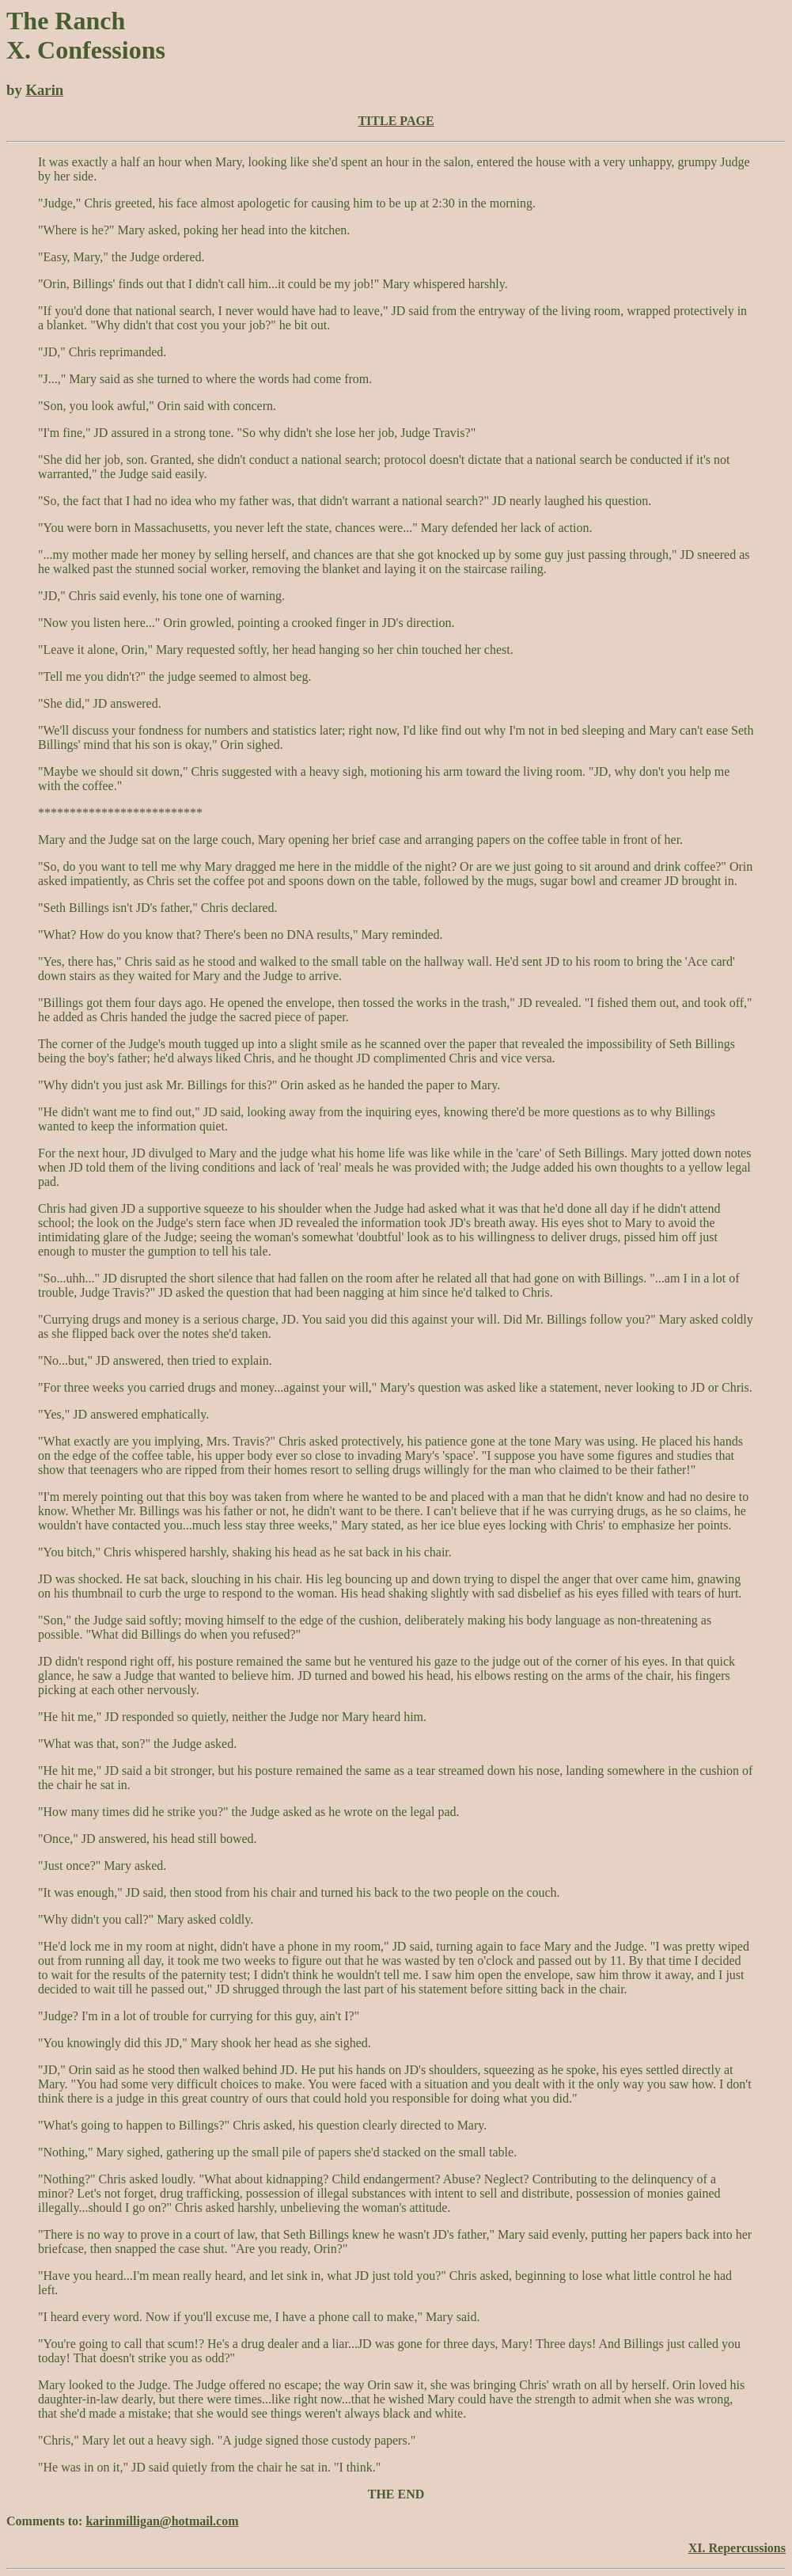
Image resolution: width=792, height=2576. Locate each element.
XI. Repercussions (737, 2548)
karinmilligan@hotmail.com (161, 2521)
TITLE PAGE (396, 120)
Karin (44, 90)
